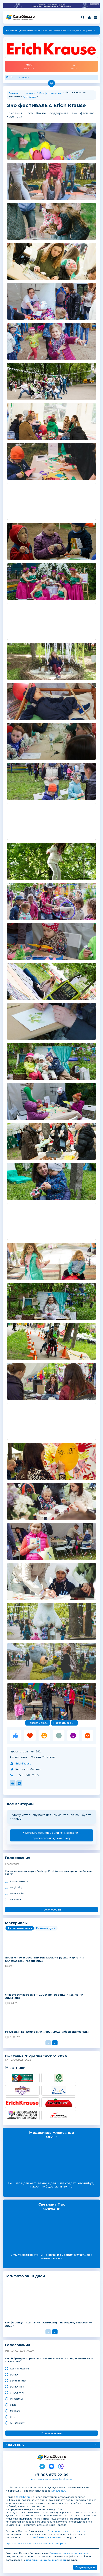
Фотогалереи (19, 77)
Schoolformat (18, 2380)
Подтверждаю (85, 2567)
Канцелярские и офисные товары (23, 19)
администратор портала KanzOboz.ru (51, 2479)
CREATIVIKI (17, 2392)
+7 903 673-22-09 (52, 2475)
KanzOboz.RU (15, 2444)
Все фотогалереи (50, 93)
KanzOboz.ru (58, 2490)
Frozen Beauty (19, 1881)
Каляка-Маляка (19, 2368)
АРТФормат (17, 2422)
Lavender (15, 1899)
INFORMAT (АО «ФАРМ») (21, 2351)
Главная (13, 93)
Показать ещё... (38, 1722)
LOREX (14, 2374)
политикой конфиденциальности (45, 2537)
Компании (29, 93)
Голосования (17, 1858)
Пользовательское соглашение (67, 2531)
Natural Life (17, 1893)
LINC (13, 2404)
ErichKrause (30, 97)
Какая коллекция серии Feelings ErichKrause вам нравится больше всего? (48, 1872)
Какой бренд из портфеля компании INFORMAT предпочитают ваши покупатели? (49, 2360)
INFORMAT (17, 2398)
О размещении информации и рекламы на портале (36, 2543)
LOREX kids (17, 2386)
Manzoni (15, 2410)
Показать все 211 (64, 1722)
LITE (12, 2416)
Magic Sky (16, 1887)
